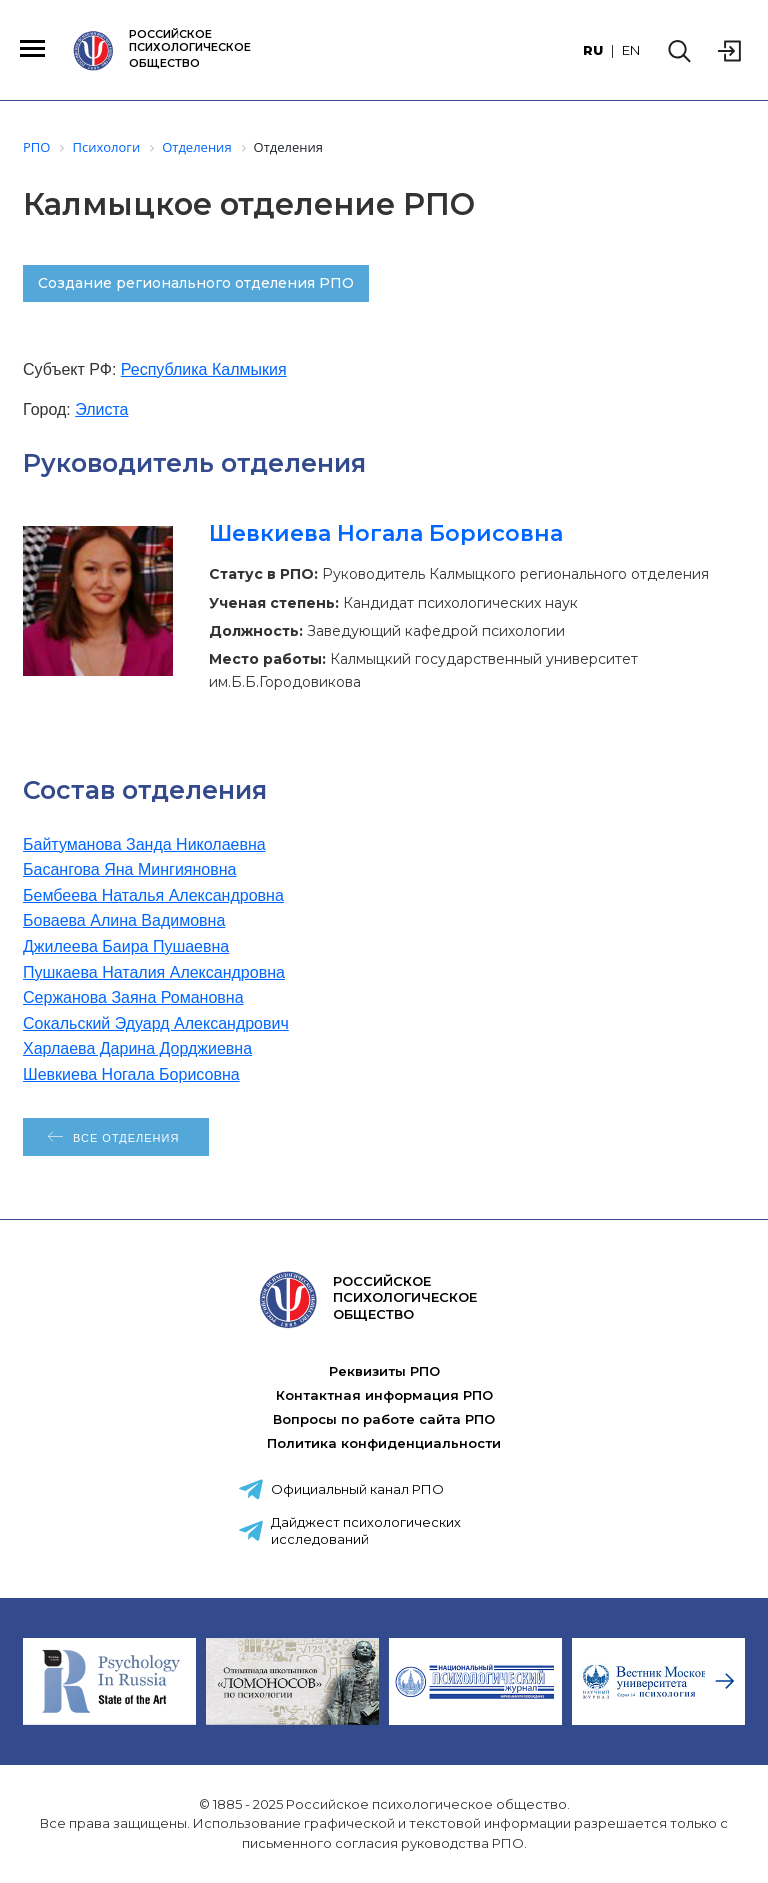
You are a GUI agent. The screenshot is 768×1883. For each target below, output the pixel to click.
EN (631, 50)
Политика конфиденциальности (384, 1443)
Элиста (101, 409)
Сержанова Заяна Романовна (133, 997)
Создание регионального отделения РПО (196, 283)
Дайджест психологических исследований (366, 1530)
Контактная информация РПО (384, 1395)
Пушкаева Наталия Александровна (154, 972)
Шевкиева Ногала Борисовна (386, 533)
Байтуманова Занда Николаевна (144, 844)
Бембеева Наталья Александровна (153, 895)
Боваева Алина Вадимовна (124, 920)
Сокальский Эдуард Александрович (156, 1023)
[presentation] (725, 1681)
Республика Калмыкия (204, 369)
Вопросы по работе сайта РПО (384, 1419)
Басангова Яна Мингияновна (129, 869)
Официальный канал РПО (357, 1489)
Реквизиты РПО (384, 1371)
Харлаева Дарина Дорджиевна (137, 1048)
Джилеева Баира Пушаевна (126, 946)
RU (593, 50)
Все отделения (126, 1138)
